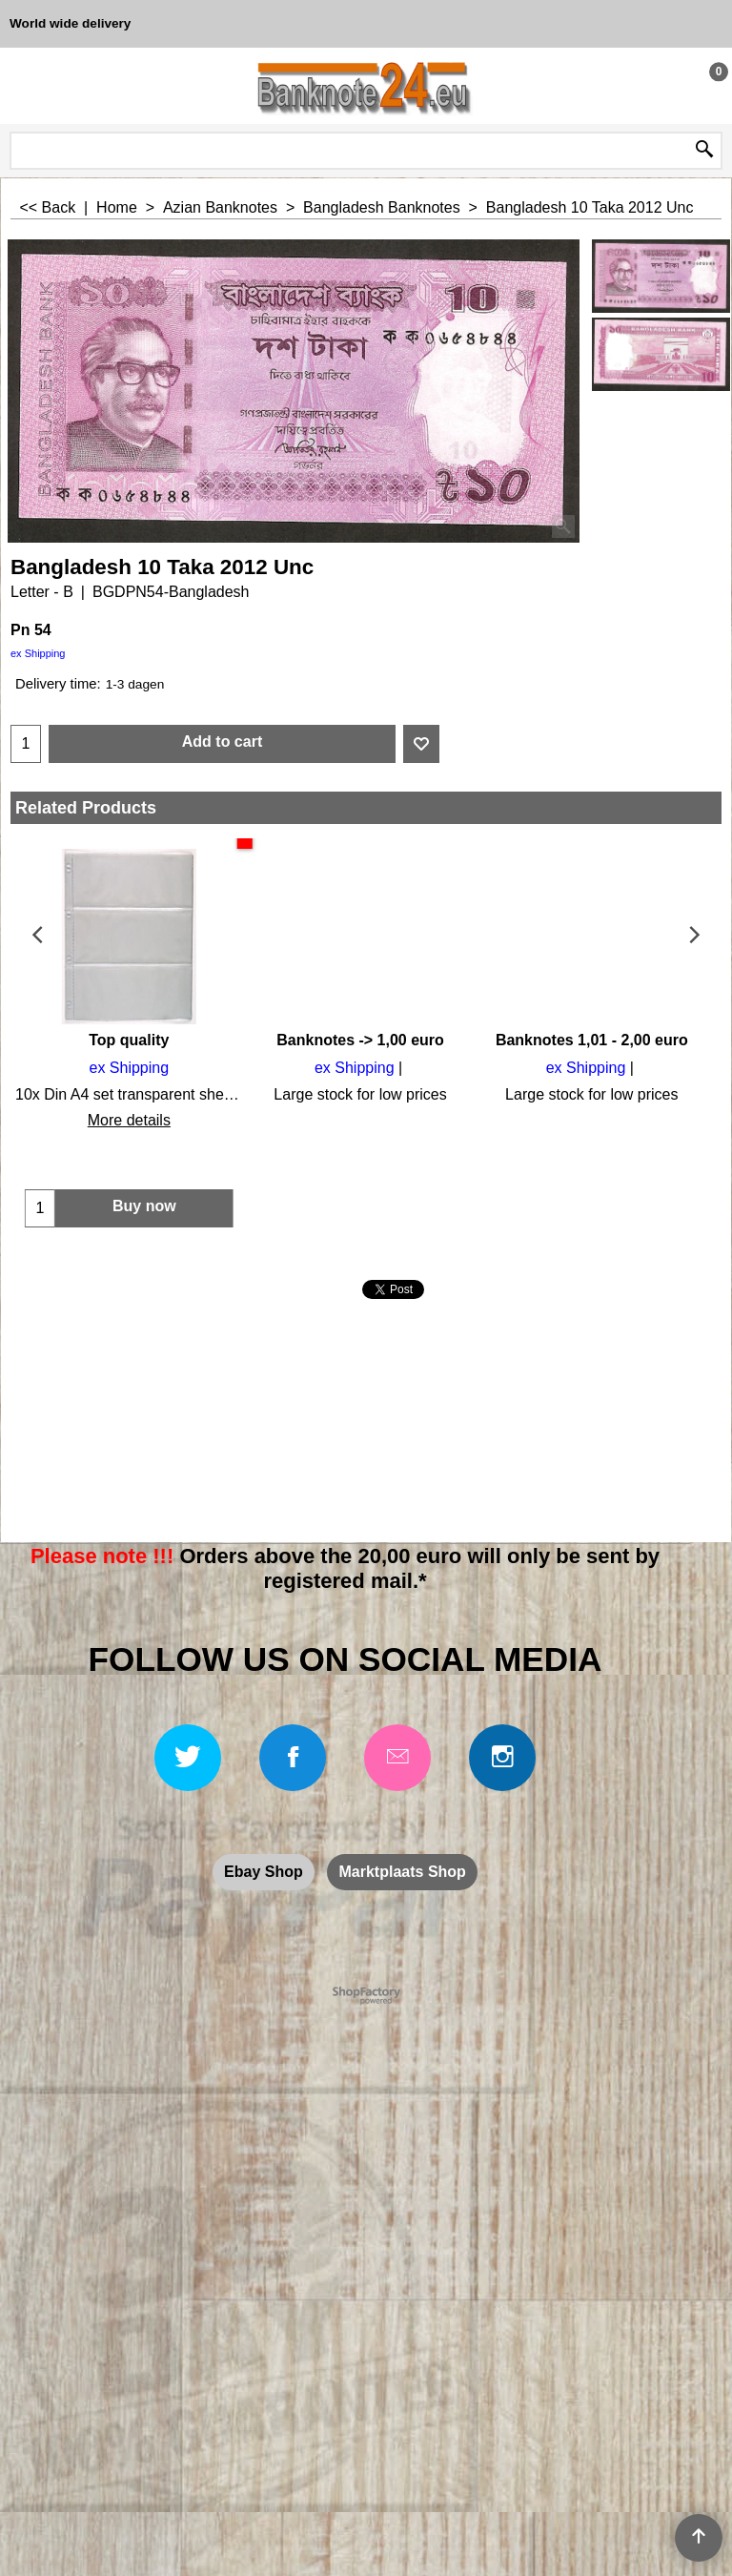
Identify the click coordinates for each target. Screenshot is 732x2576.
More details (126, 1120)
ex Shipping (38, 653)
